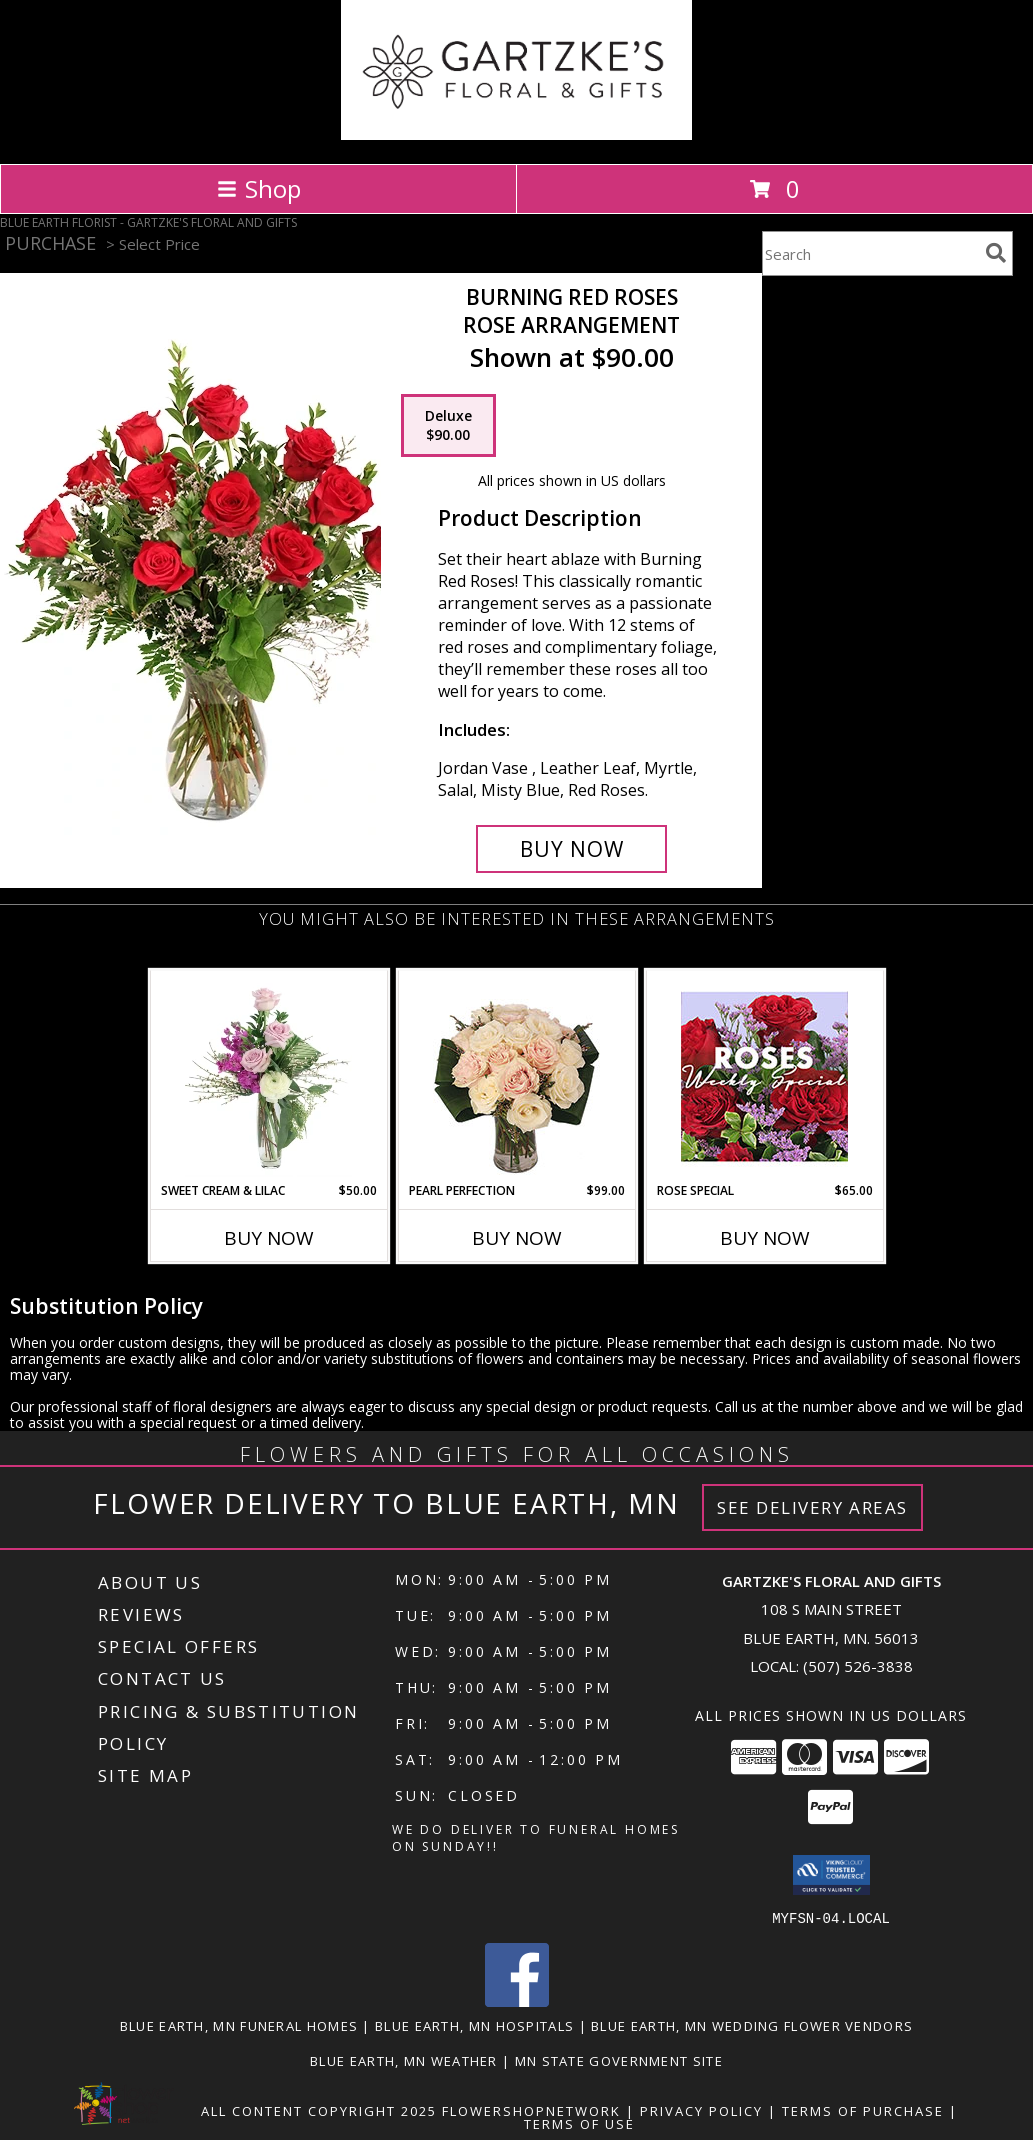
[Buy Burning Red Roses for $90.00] (571, 849)
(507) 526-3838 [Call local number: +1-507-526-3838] (858, 1666)
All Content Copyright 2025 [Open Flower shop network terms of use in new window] (319, 2110)
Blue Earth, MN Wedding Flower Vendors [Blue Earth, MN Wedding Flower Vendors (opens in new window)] (752, 2025)
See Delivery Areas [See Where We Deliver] (812, 1507)
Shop (259, 188)
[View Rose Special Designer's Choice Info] (764, 1076)
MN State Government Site (619, 2060)
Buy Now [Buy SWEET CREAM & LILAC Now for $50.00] (269, 1238)
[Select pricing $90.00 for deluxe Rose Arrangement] (448, 426)
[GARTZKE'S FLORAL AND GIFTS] (516, 134)
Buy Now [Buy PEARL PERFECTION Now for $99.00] (517, 1238)
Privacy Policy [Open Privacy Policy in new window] (701, 2110)
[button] (831, 1875)
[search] (996, 253)
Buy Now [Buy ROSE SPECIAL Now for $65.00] (765, 1238)
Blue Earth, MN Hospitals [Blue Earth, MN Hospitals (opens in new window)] (474, 2025)
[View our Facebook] (517, 2000)
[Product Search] (870, 253)
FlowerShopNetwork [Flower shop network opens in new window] (531, 2110)
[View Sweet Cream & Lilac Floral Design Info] (268, 1076)
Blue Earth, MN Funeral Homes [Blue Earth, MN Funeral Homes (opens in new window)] (239, 2025)
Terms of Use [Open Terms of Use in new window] (579, 2123)
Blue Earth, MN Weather (404, 2060)
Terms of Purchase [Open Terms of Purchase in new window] (863, 2110)
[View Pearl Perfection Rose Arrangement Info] (516, 1076)
